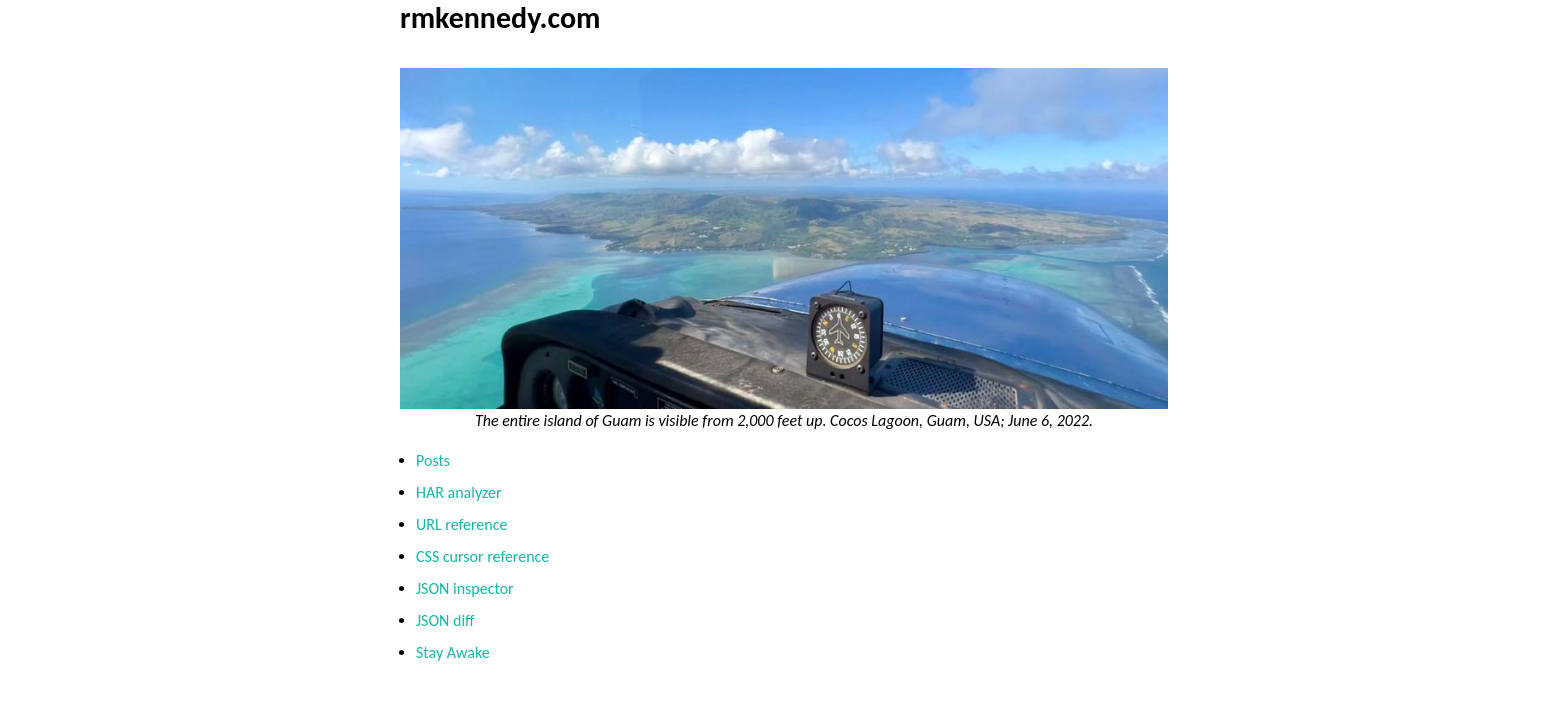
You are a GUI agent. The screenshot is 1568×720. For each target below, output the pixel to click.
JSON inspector (465, 588)
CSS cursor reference (482, 556)
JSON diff (445, 620)
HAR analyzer (459, 492)
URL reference (461, 524)
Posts (433, 460)
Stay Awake (453, 652)
